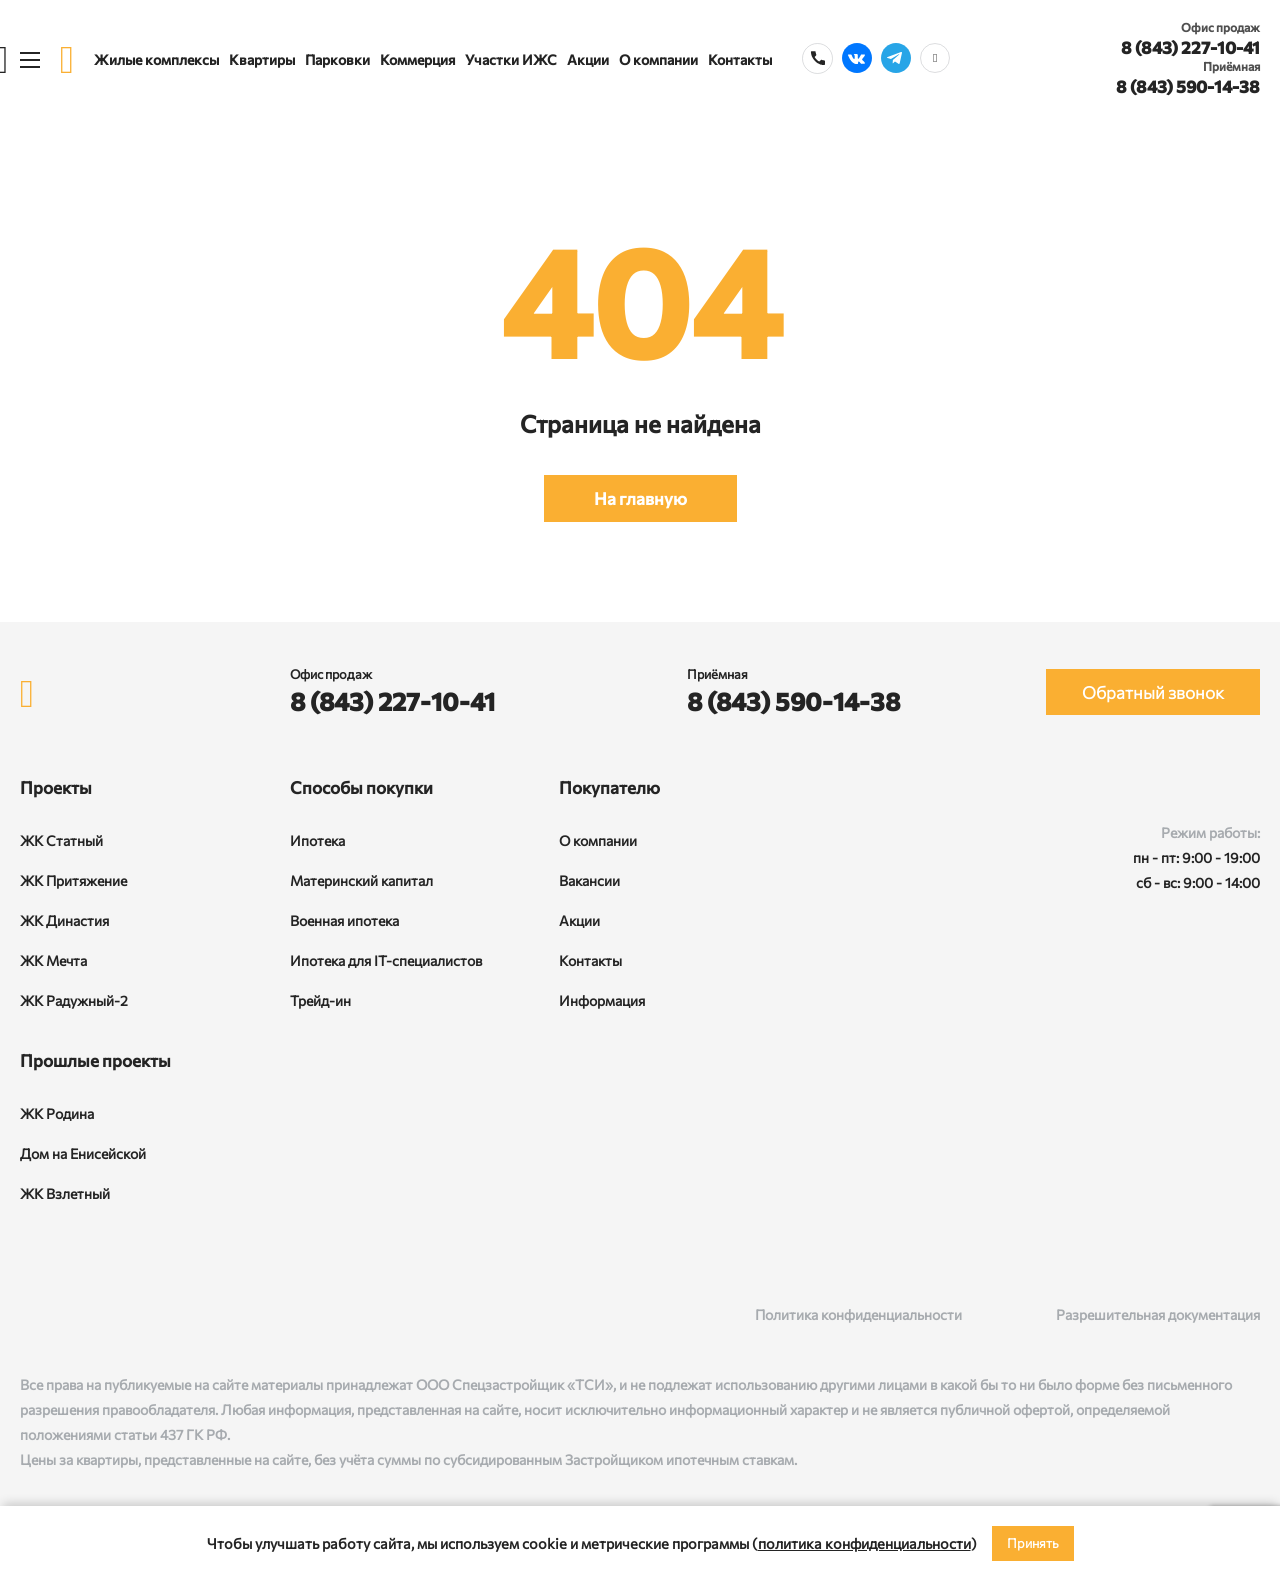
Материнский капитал (361, 880)
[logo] (67, 59)
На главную (640, 498)
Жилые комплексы (156, 59)
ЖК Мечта (53, 960)
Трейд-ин (320, 1000)
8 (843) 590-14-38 (1188, 86)
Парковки (337, 59)
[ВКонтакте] (30, 1314)
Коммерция (417, 59)
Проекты (56, 787)
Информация (602, 1000)
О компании (658, 59)
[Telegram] (112, 1314)
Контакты (740, 59)
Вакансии (589, 880)
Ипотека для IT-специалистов (386, 960)
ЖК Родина (57, 1113)
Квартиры (262, 59)
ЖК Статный (61, 840)
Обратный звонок (1153, 692)
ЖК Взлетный (65, 1193)
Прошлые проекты (95, 1060)
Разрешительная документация (1158, 1314)
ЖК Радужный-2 (74, 1000)
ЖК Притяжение (73, 880)
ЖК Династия (64, 920)
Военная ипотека (344, 920)
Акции (588, 59)
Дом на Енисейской (83, 1153)
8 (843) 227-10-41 (1190, 47)
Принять (1033, 1543)
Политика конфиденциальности (858, 1314)
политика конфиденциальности (864, 1543)
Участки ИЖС (511, 59)
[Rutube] (71, 1314)
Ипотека (317, 840)
